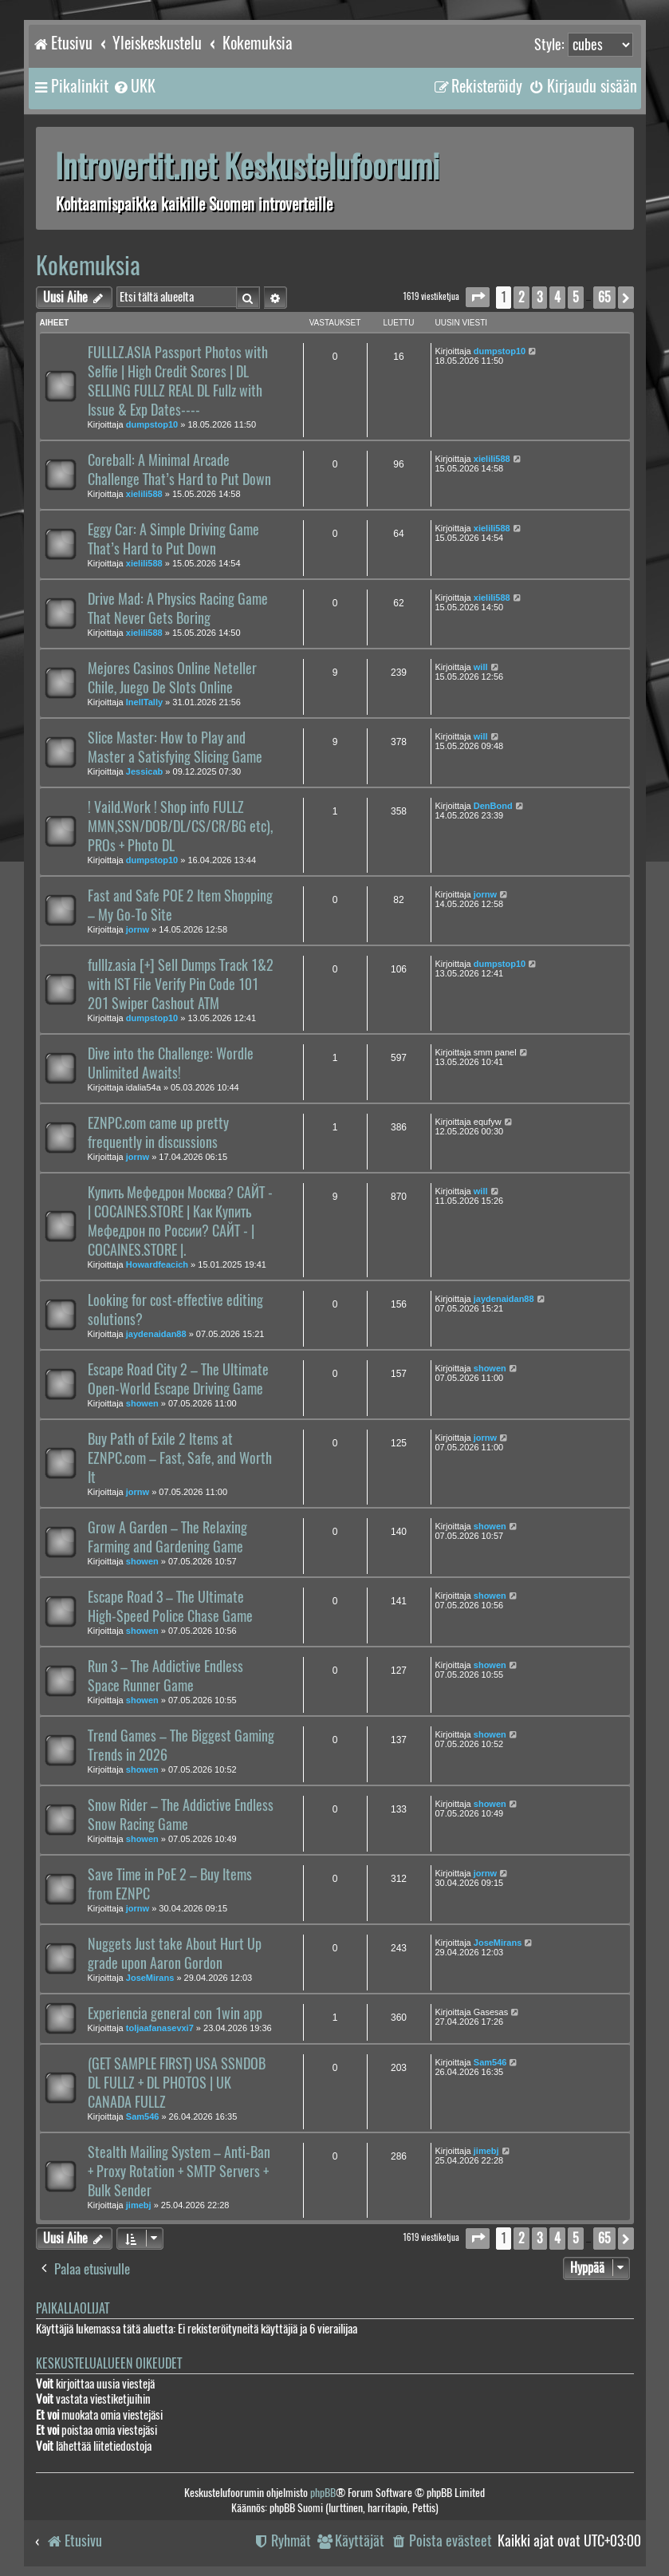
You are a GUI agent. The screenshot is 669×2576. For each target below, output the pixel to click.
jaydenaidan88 (156, 1334)
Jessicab (144, 771)
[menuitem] (133, 86)
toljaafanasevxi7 (160, 2028)
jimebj (139, 2205)
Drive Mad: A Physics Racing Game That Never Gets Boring (178, 609)
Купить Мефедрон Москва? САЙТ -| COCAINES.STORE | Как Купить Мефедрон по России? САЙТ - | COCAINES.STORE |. (180, 1221)
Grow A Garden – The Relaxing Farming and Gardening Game (167, 1537)
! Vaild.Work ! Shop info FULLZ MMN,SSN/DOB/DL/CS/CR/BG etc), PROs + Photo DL (180, 826)
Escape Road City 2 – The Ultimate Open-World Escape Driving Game (178, 1379)
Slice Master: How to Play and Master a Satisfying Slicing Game (175, 747)
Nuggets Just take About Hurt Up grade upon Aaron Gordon (175, 1954)
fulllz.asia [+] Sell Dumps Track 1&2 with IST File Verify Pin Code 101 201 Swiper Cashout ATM (181, 984)
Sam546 (142, 2116)
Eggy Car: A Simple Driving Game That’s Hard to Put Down (173, 539)
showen (142, 1403)
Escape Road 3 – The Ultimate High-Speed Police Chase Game (170, 1607)
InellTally (144, 702)
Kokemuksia (88, 265)
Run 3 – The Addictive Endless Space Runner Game (165, 1676)
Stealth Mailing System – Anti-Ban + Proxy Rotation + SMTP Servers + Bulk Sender (179, 2171)
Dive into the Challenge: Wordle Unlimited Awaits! (171, 1063)
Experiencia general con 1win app (175, 2013)
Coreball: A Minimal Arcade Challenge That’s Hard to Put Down (179, 470)
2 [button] (521, 297)
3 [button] (539, 297)
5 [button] (576, 297)
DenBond (493, 806)
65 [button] (604, 297)
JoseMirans (150, 1977)
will (481, 667)
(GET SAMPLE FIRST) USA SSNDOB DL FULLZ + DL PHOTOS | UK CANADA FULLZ (177, 2083)
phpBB (323, 2492)
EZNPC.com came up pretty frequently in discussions (158, 1133)
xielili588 (144, 494)
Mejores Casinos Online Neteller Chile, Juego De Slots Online (172, 678)
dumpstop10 (152, 424)
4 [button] (557, 297)
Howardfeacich (157, 1264)
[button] (478, 297)
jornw (137, 929)
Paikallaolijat (72, 2308)
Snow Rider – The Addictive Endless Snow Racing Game (181, 1815)
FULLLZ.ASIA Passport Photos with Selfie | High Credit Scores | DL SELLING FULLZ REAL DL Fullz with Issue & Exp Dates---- (178, 381)
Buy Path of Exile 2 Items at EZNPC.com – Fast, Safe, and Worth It (180, 1458)
